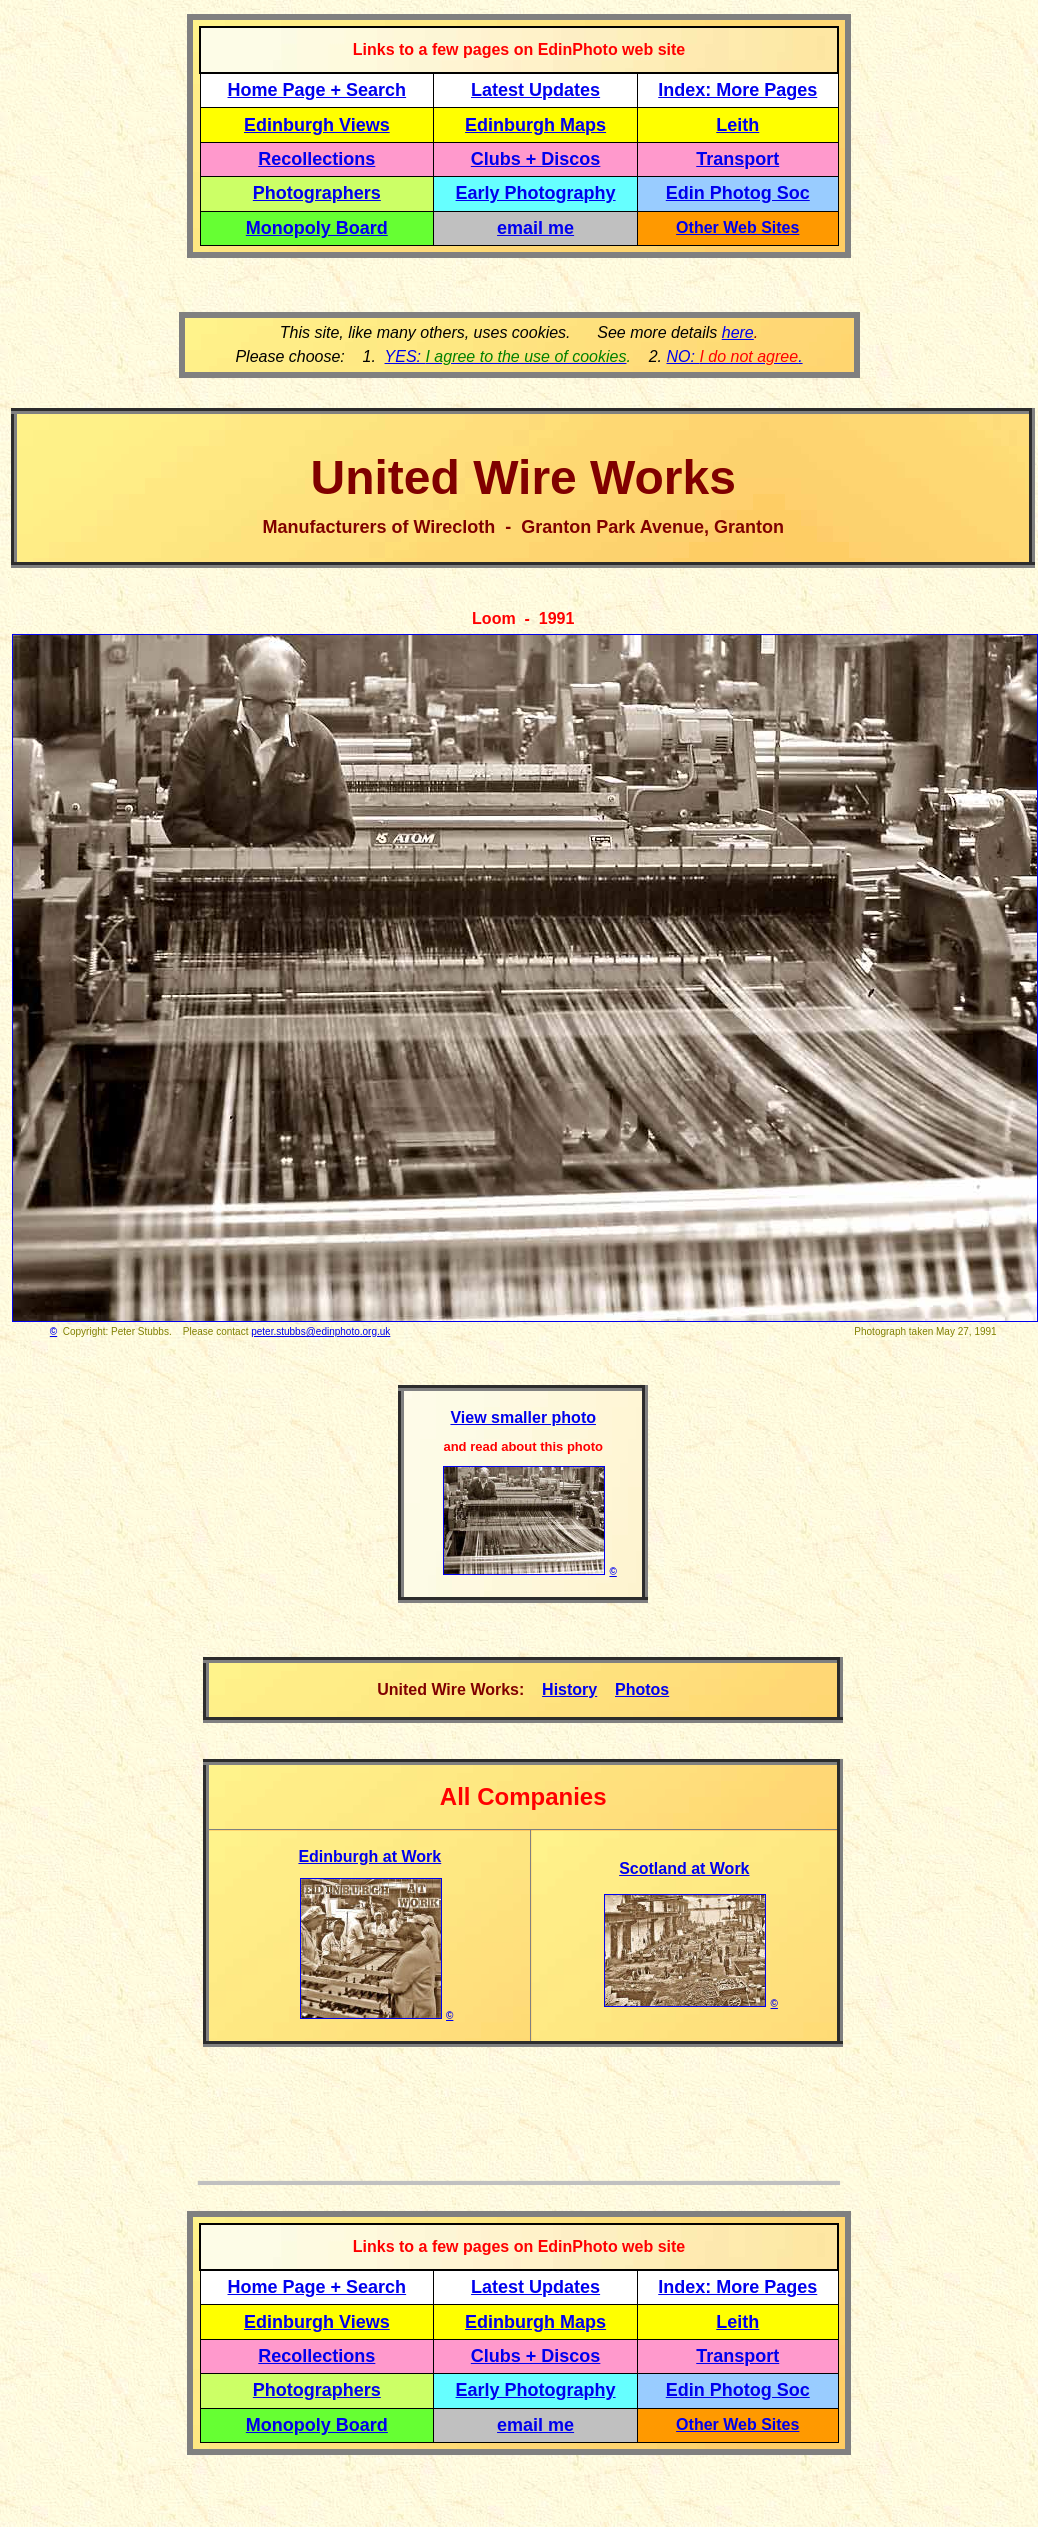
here (738, 332)
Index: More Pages (737, 90)
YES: (506, 356)
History (569, 1689)
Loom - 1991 (523, 618)
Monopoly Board (317, 228)
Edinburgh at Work (369, 1856)
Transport (737, 159)
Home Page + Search (317, 90)
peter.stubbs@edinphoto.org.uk (320, 1331)
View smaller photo (523, 1417)
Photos (642, 1689)
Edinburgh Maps (535, 125)
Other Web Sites (737, 227)
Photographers (317, 193)
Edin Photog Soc (738, 193)
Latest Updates (535, 90)
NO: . (734, 356)
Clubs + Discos (536, 159)
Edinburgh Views (317, 125)
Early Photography (536, 193)
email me (535, 228)
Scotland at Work (684, 1868)
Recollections (316, 159)
